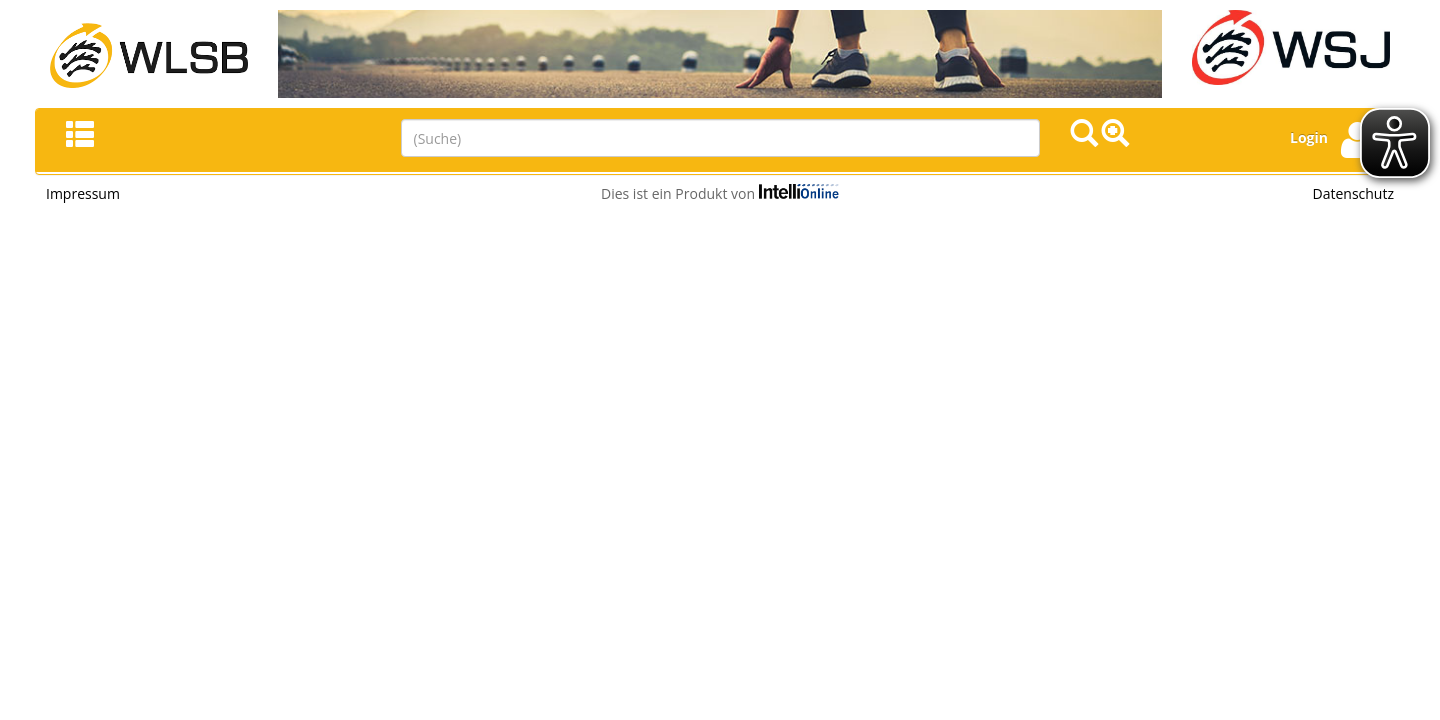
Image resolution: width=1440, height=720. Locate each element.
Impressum (83, 193)
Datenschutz (1353, 193)
